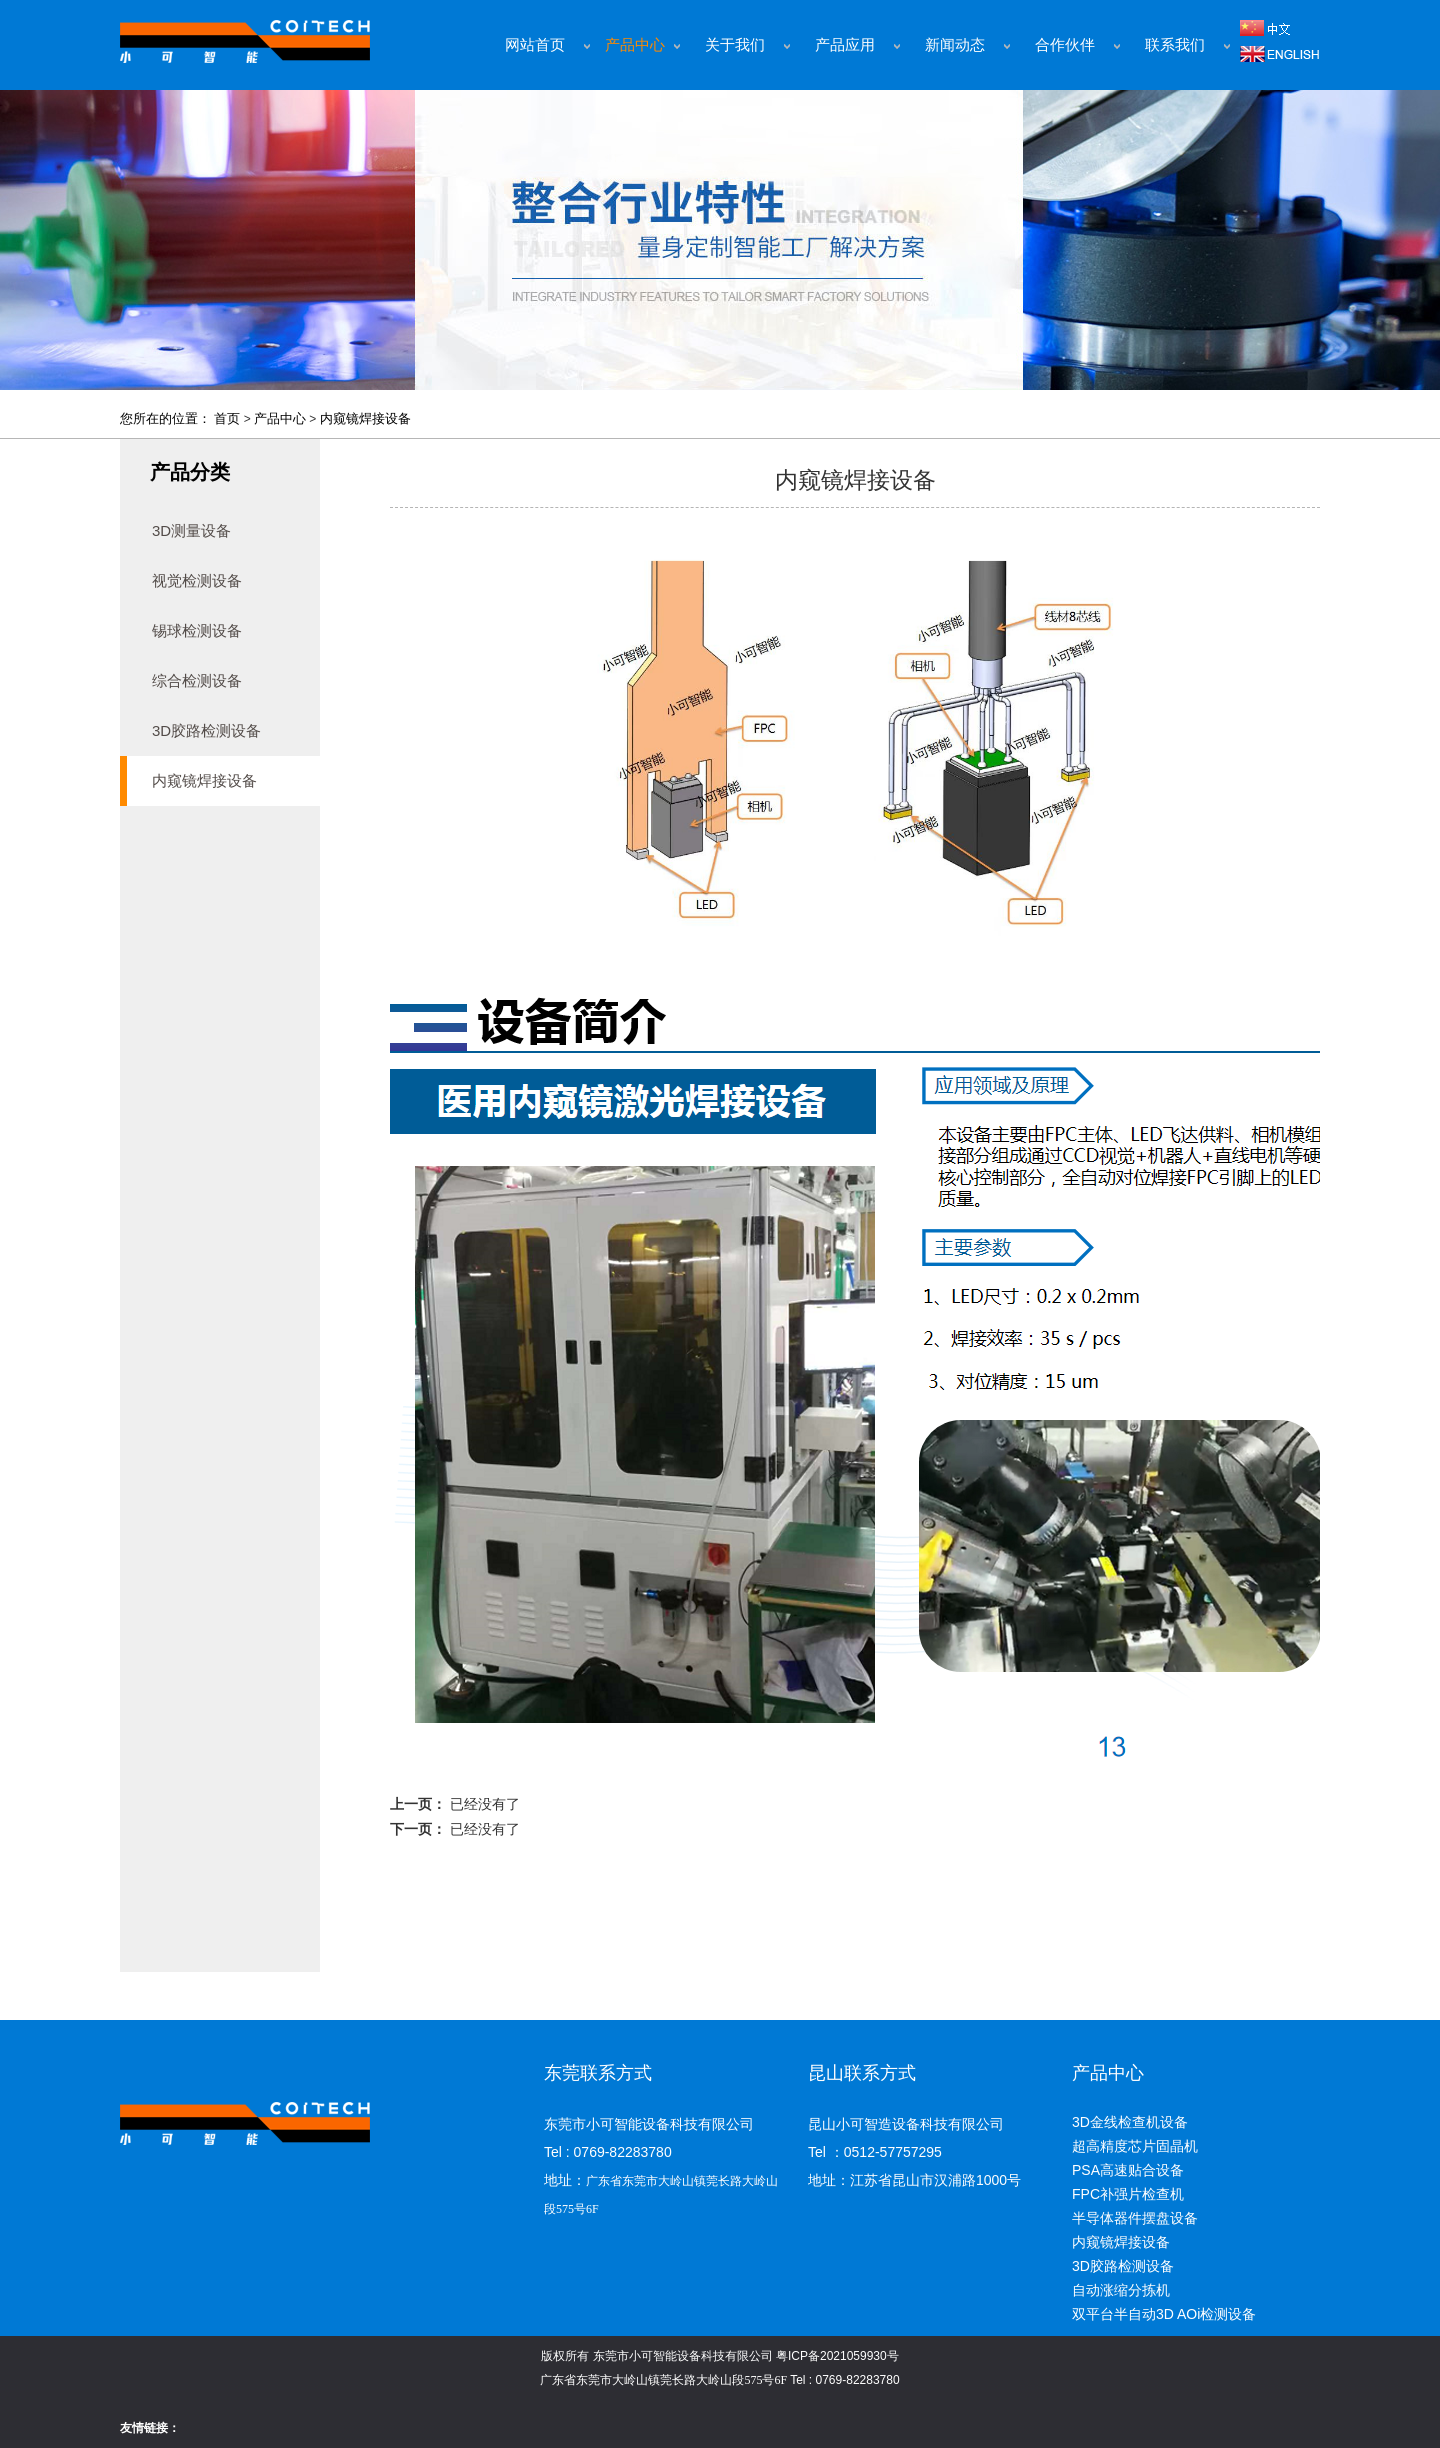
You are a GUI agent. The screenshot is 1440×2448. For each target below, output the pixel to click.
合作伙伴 (1065, 45)
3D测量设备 (191, 530)
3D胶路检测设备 (206, 730)
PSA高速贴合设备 (1128, 2170)
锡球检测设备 (197, 630)
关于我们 (735, 45)
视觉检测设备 (197, 580)
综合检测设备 (197, 680)
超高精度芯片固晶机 (1135, 2146)
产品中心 (635, 45)
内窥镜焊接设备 (365, 418)
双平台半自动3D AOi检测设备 (1164, 2314)
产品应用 (845, 45)
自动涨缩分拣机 (1121, 2290)
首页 (227, 418)
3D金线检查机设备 (1130, 2122)
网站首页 (535, 45)
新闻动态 (955, 45)
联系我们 (1175, 45)
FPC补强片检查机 (1128, 2194)
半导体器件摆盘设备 (1135, 2218)
